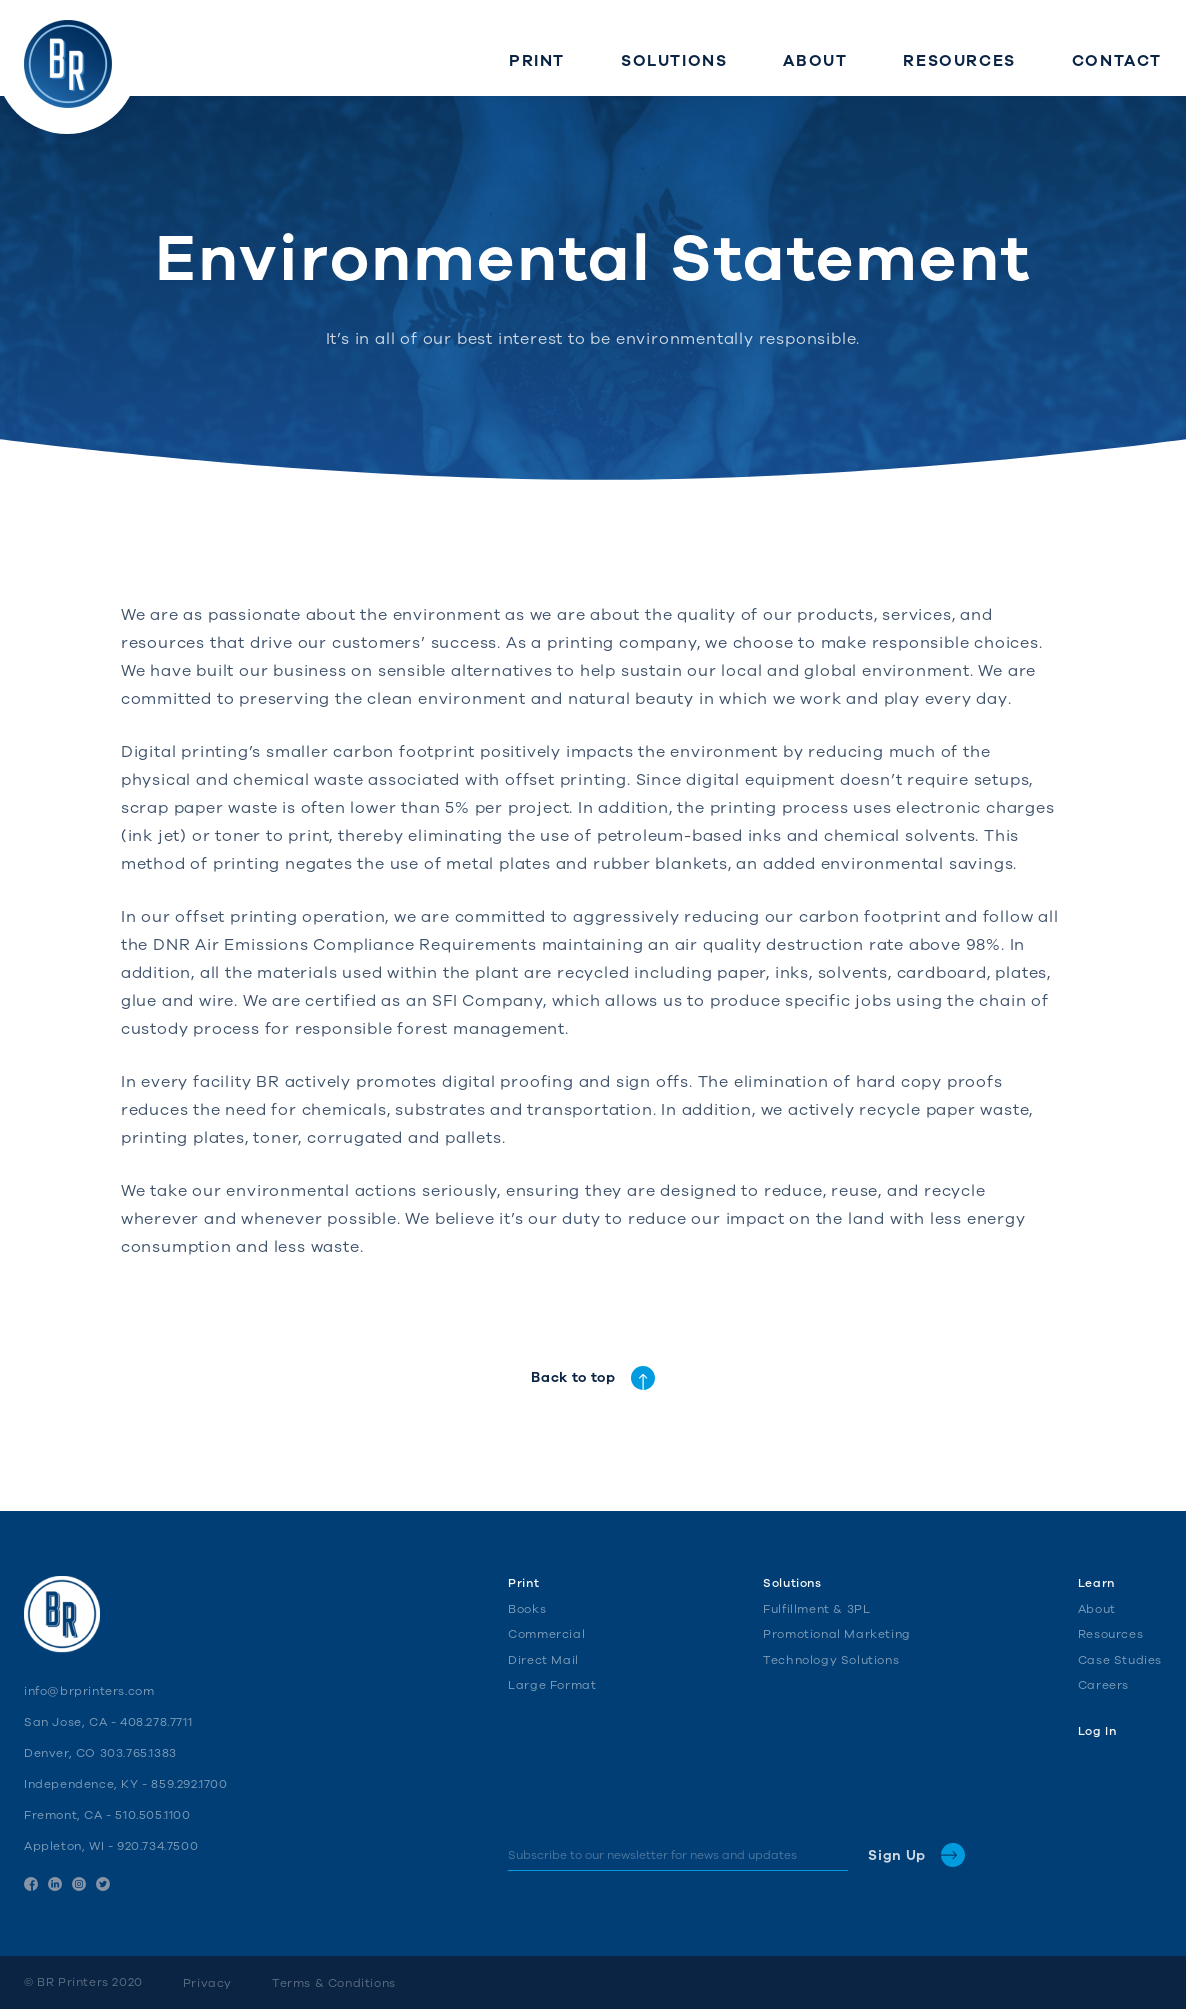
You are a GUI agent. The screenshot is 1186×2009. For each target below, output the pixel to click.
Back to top (593, 1378)
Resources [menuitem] (959, 61)
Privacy (207, 1983)
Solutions (792, 1583)
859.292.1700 (189, 1784)
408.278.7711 (156, 1722)
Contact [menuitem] (1117, 61)
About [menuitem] (815, 61)
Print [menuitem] (537, 61)
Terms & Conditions (334, 1983)
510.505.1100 (152, 1815)
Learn (1096, 1583)
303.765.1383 (138, 1753)
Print (523, 1583)
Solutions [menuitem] (674, 61)
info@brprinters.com (89, 1691)
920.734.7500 (157, 1846)
